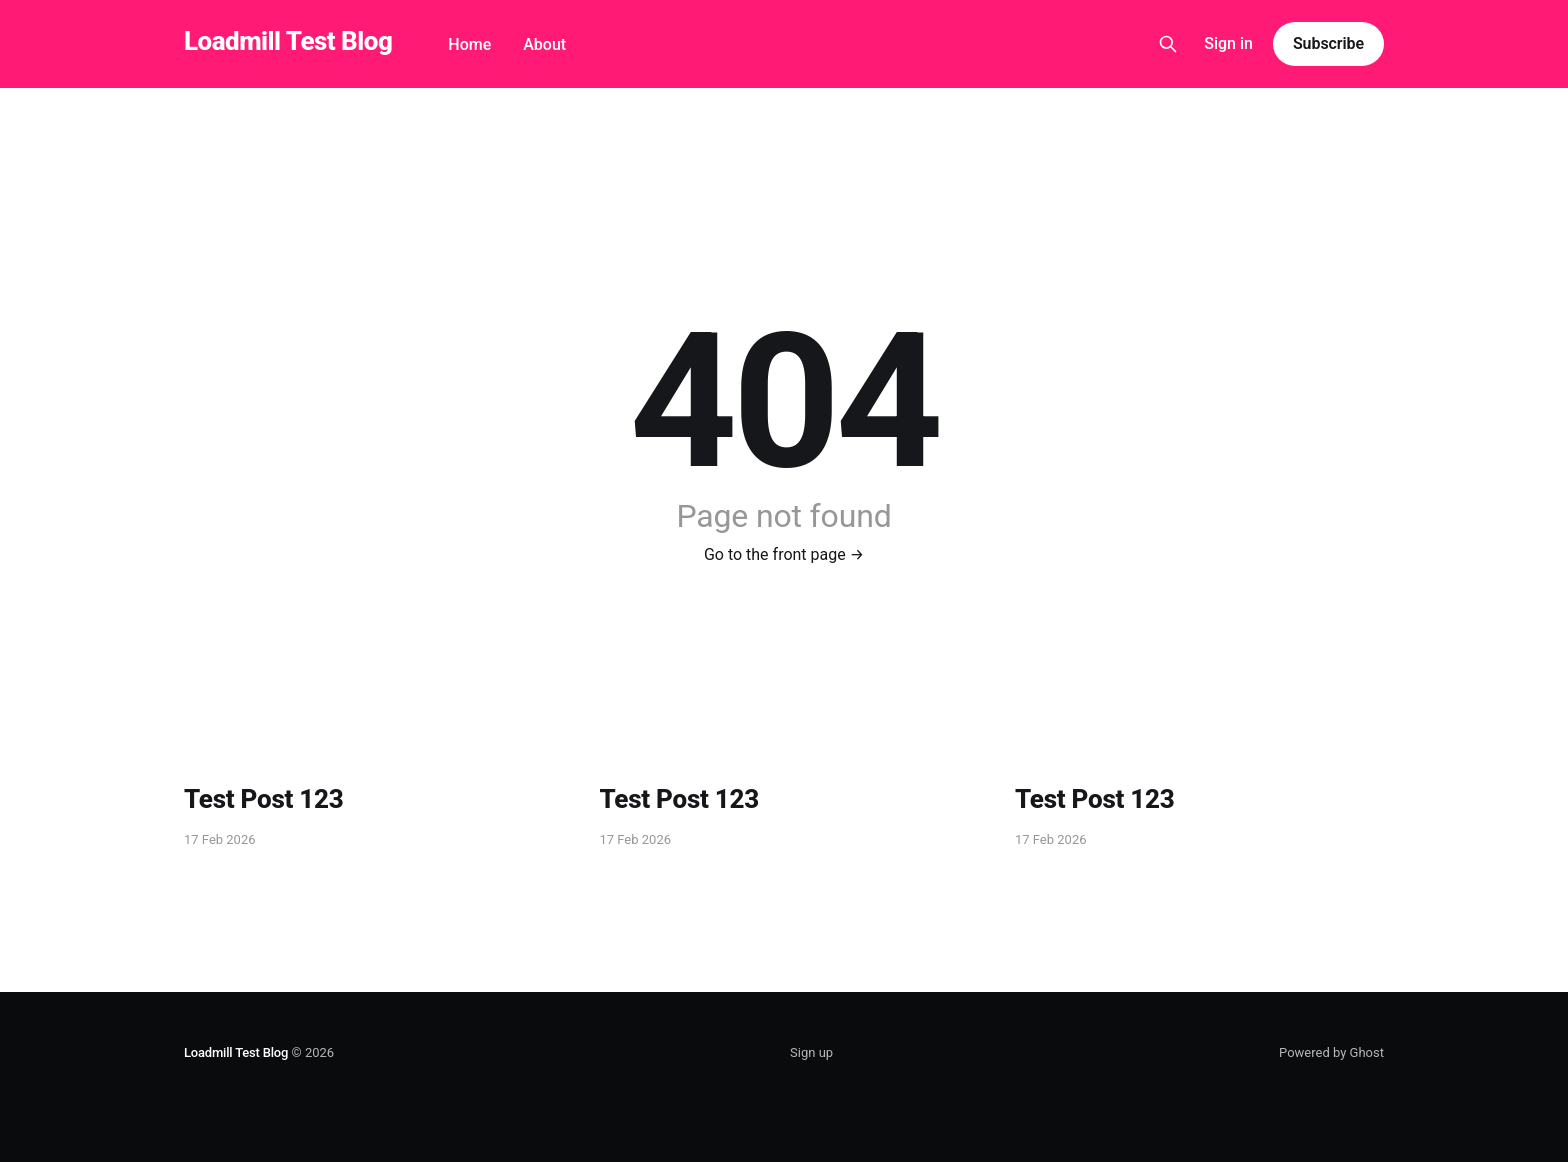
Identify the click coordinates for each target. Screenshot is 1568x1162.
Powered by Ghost (1331, 1052)
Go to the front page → (784, 554)
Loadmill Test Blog (288, 41)
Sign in (1228, 43)
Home (469, 44)
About (544, 44)
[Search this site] (1168, 44)
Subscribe (1328, 43)
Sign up (811, 1052)
